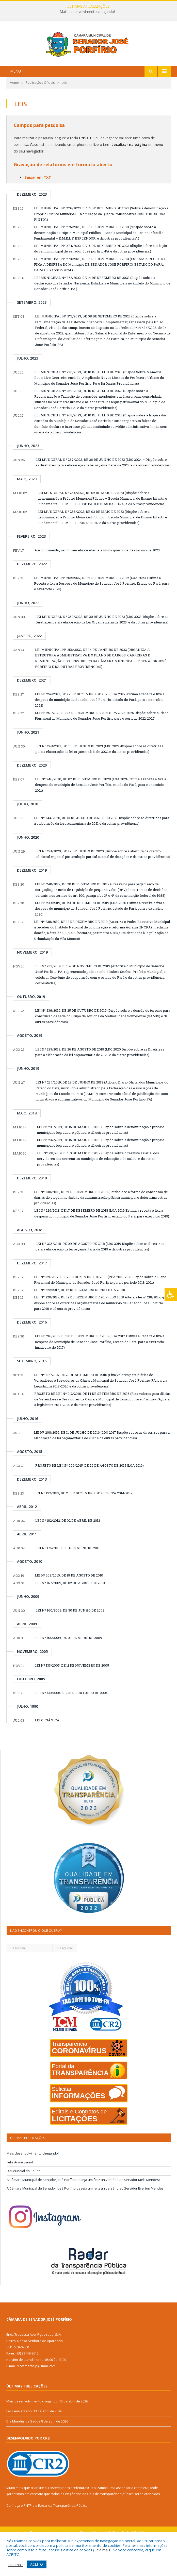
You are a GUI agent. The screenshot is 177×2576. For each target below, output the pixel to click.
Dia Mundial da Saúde (24, 2195)
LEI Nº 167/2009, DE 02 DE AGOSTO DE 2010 (70, 1606)
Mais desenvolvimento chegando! (87, 11)
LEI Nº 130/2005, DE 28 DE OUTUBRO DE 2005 (71, 1717)
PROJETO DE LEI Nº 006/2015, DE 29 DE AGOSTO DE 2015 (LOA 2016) (89, 1489)
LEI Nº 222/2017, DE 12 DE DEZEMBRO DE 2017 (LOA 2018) (79, 1314)
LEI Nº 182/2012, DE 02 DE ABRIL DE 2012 (67, 1544)
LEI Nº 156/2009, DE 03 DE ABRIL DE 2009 (68, 1661)
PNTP (28, 2529)
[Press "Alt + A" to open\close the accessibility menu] (171, 1294)
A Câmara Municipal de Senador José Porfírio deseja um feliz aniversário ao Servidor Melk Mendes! (83, 2203)
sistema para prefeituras (69, 2511)
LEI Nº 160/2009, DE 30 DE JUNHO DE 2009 (70, 1634)
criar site (37, 2511)
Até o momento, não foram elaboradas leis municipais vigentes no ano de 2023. (97, 574)
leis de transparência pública (111, 2518)
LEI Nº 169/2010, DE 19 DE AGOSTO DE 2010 (69, 1599)
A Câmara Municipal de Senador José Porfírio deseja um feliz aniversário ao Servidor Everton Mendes (85, 2212)
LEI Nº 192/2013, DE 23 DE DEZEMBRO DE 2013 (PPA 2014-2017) (84, 1517)
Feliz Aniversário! (20, 2186)
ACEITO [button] (36, 2564)
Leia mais (102, 2549)
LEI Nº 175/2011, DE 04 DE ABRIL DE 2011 (68, 1572)
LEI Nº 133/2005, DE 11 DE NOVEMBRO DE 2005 (72, 1689)
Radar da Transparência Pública (63, 2529)
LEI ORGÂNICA (47, 1744)
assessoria (124, 2511)
